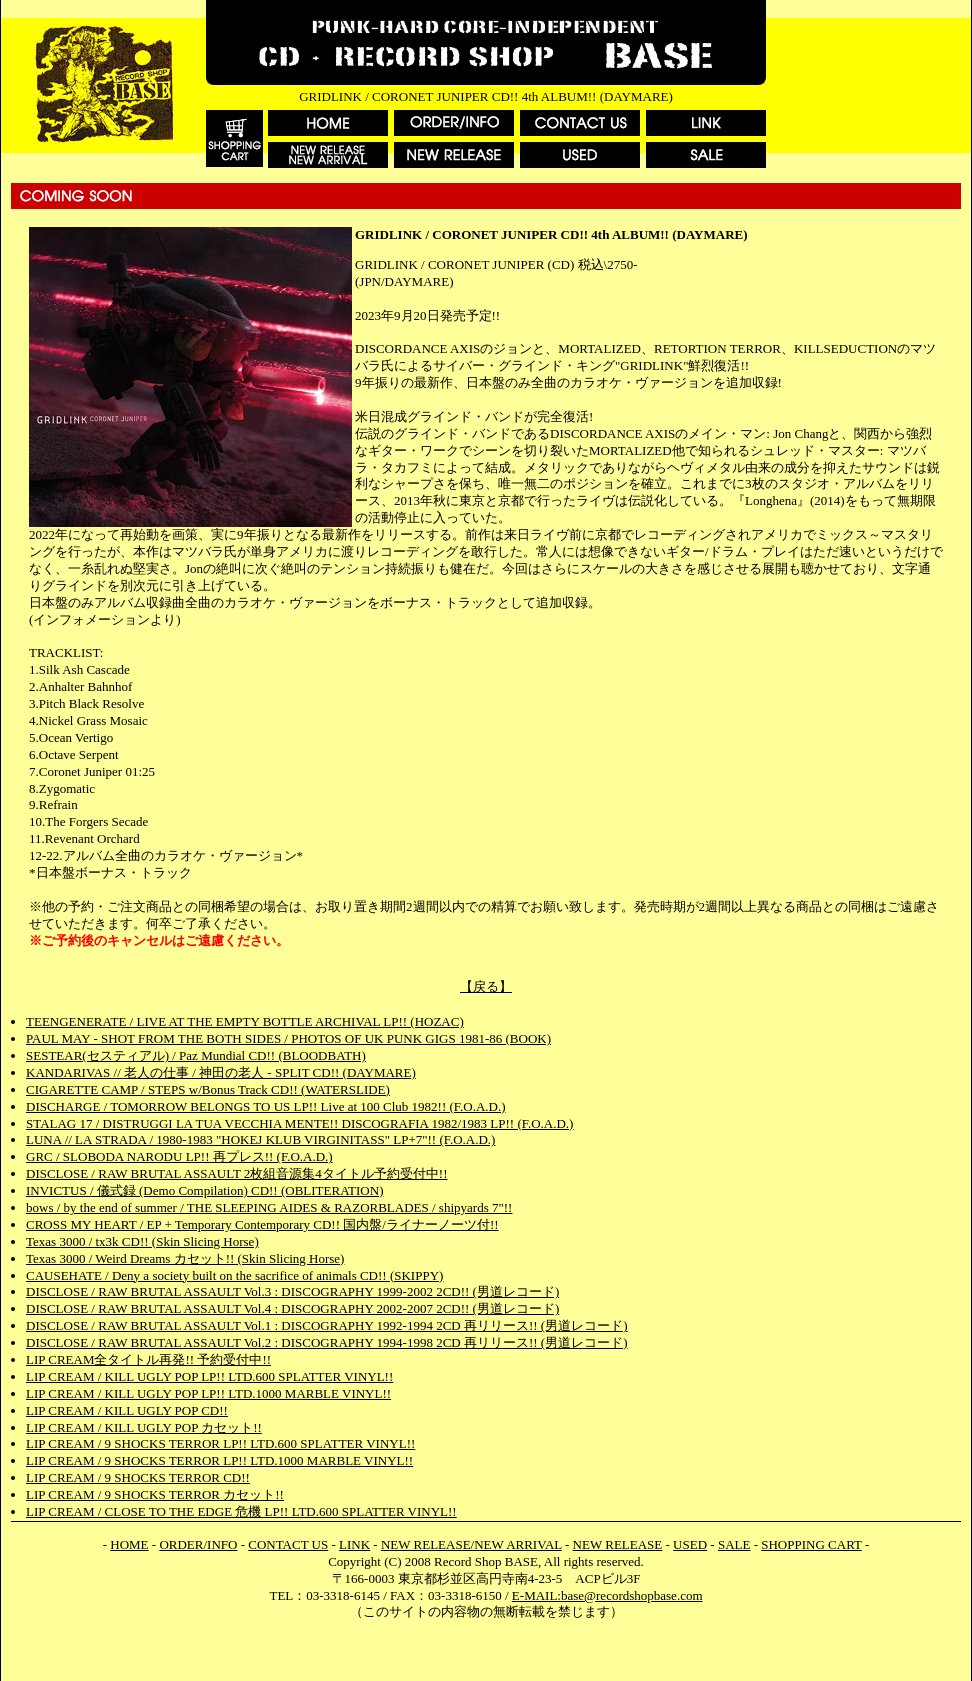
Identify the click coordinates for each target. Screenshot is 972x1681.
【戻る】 (486, 986)
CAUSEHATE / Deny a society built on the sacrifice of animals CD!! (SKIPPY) (234, 1275)
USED (690, 1544)
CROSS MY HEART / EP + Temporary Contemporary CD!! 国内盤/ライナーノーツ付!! (262, 1224)
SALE (734, 1544)
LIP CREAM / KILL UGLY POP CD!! (127, 1410)
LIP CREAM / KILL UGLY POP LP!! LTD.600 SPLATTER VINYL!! (209, 1376)
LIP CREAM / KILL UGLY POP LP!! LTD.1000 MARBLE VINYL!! (208, 1393)
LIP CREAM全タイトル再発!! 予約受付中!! (148, 1359)
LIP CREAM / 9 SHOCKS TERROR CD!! (138, 1477)
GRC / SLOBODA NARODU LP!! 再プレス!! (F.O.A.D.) (179, 1156)
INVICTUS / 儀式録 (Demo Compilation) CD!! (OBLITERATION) (204, 1190)
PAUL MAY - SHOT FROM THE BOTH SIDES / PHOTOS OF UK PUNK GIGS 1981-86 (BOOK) (288, 1038)
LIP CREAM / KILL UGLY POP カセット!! (144, 1427)
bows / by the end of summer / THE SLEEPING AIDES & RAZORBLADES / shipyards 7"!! (269, 1207)
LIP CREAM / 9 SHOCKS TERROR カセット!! (155, 1494)
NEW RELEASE (618, 1544)
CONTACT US (288, 1544)
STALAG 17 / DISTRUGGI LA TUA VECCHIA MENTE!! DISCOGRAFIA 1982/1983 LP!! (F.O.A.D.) (299, 1123)
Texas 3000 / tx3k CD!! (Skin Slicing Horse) (142, 1241)
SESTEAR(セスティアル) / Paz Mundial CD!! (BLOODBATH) (196, 1055)
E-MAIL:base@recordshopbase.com (607, 1595)
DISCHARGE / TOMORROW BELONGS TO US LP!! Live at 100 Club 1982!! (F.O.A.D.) (266, 1106)
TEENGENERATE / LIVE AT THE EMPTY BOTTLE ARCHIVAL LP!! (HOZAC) (245, 1021)
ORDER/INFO (198, 1544)
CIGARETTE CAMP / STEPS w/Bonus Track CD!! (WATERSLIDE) (208, 1089)
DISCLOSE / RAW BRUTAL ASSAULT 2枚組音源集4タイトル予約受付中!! (237, 1173)
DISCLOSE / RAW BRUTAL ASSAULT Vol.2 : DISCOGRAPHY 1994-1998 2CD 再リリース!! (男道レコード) (327, 1342)
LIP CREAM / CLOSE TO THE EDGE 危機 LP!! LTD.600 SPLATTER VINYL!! (241, 1511)
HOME (129, 1544)
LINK (354, 1544)
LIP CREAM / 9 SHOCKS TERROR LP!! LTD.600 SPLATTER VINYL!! (220, 1443)
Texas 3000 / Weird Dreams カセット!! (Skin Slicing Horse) (185, 1258)
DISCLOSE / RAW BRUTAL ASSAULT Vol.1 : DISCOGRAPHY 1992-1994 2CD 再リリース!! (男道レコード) (327, 1325)
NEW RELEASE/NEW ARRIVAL (471, 1544)
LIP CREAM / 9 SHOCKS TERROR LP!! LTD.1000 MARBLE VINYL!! (219, 1460)
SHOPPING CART (811, 1544)
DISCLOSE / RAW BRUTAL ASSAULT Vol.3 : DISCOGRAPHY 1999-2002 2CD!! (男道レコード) (292, 1291)
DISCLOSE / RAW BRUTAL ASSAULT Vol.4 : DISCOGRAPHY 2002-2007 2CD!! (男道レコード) (292, 1308)
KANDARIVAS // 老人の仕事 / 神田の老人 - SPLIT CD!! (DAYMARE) (221, 1072)
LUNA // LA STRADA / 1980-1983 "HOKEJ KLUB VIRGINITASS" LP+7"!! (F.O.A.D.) (260, 1139)
